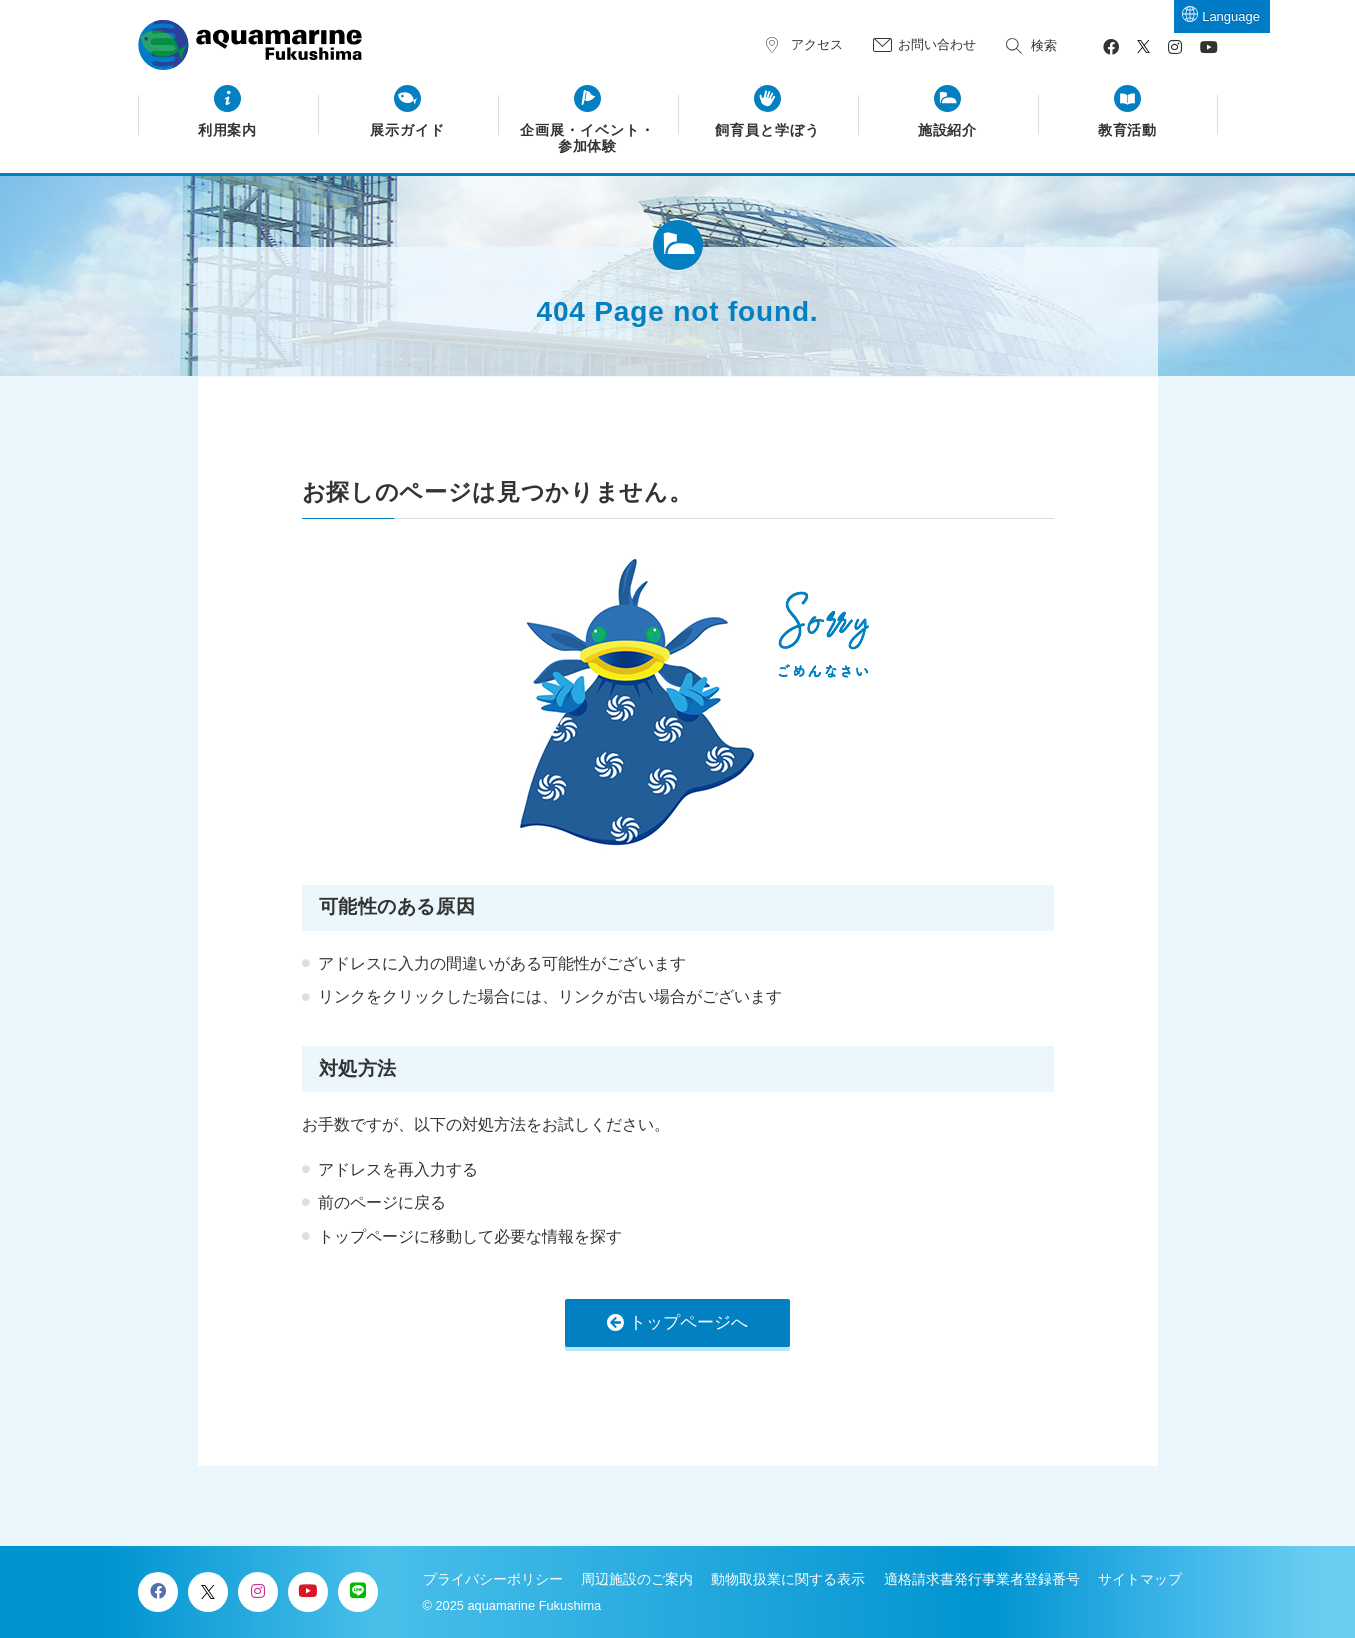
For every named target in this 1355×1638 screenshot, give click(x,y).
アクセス (817, 44)
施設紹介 (948, 130)
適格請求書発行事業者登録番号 (982, 1579)
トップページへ (688, 1322)
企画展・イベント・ (587, 139)
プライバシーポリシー (493, 1579)
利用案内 (228, 130)
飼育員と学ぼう (767, 130)
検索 (1044, 45)
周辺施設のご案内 (637, 1579)
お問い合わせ (937, 44)
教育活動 (1128, 130)
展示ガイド (407, 130)
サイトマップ (1140, 1579)
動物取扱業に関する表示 (788, 1579)
